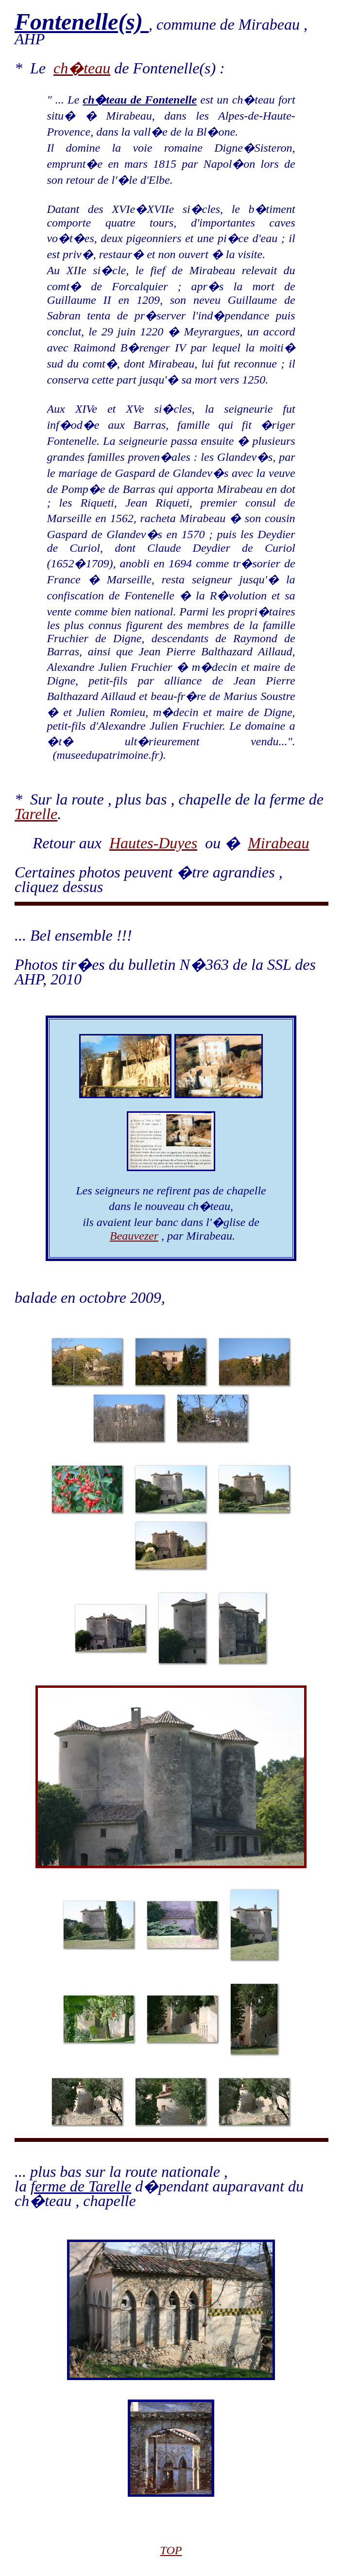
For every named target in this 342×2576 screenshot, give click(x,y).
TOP (171, 2550)
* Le (34, 68)
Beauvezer (134, 1235)
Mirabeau (278, 843)
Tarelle (36, 814)
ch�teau (81, 68)
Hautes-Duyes (153, 843)
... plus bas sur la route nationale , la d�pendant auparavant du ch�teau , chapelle (159, 2186)
